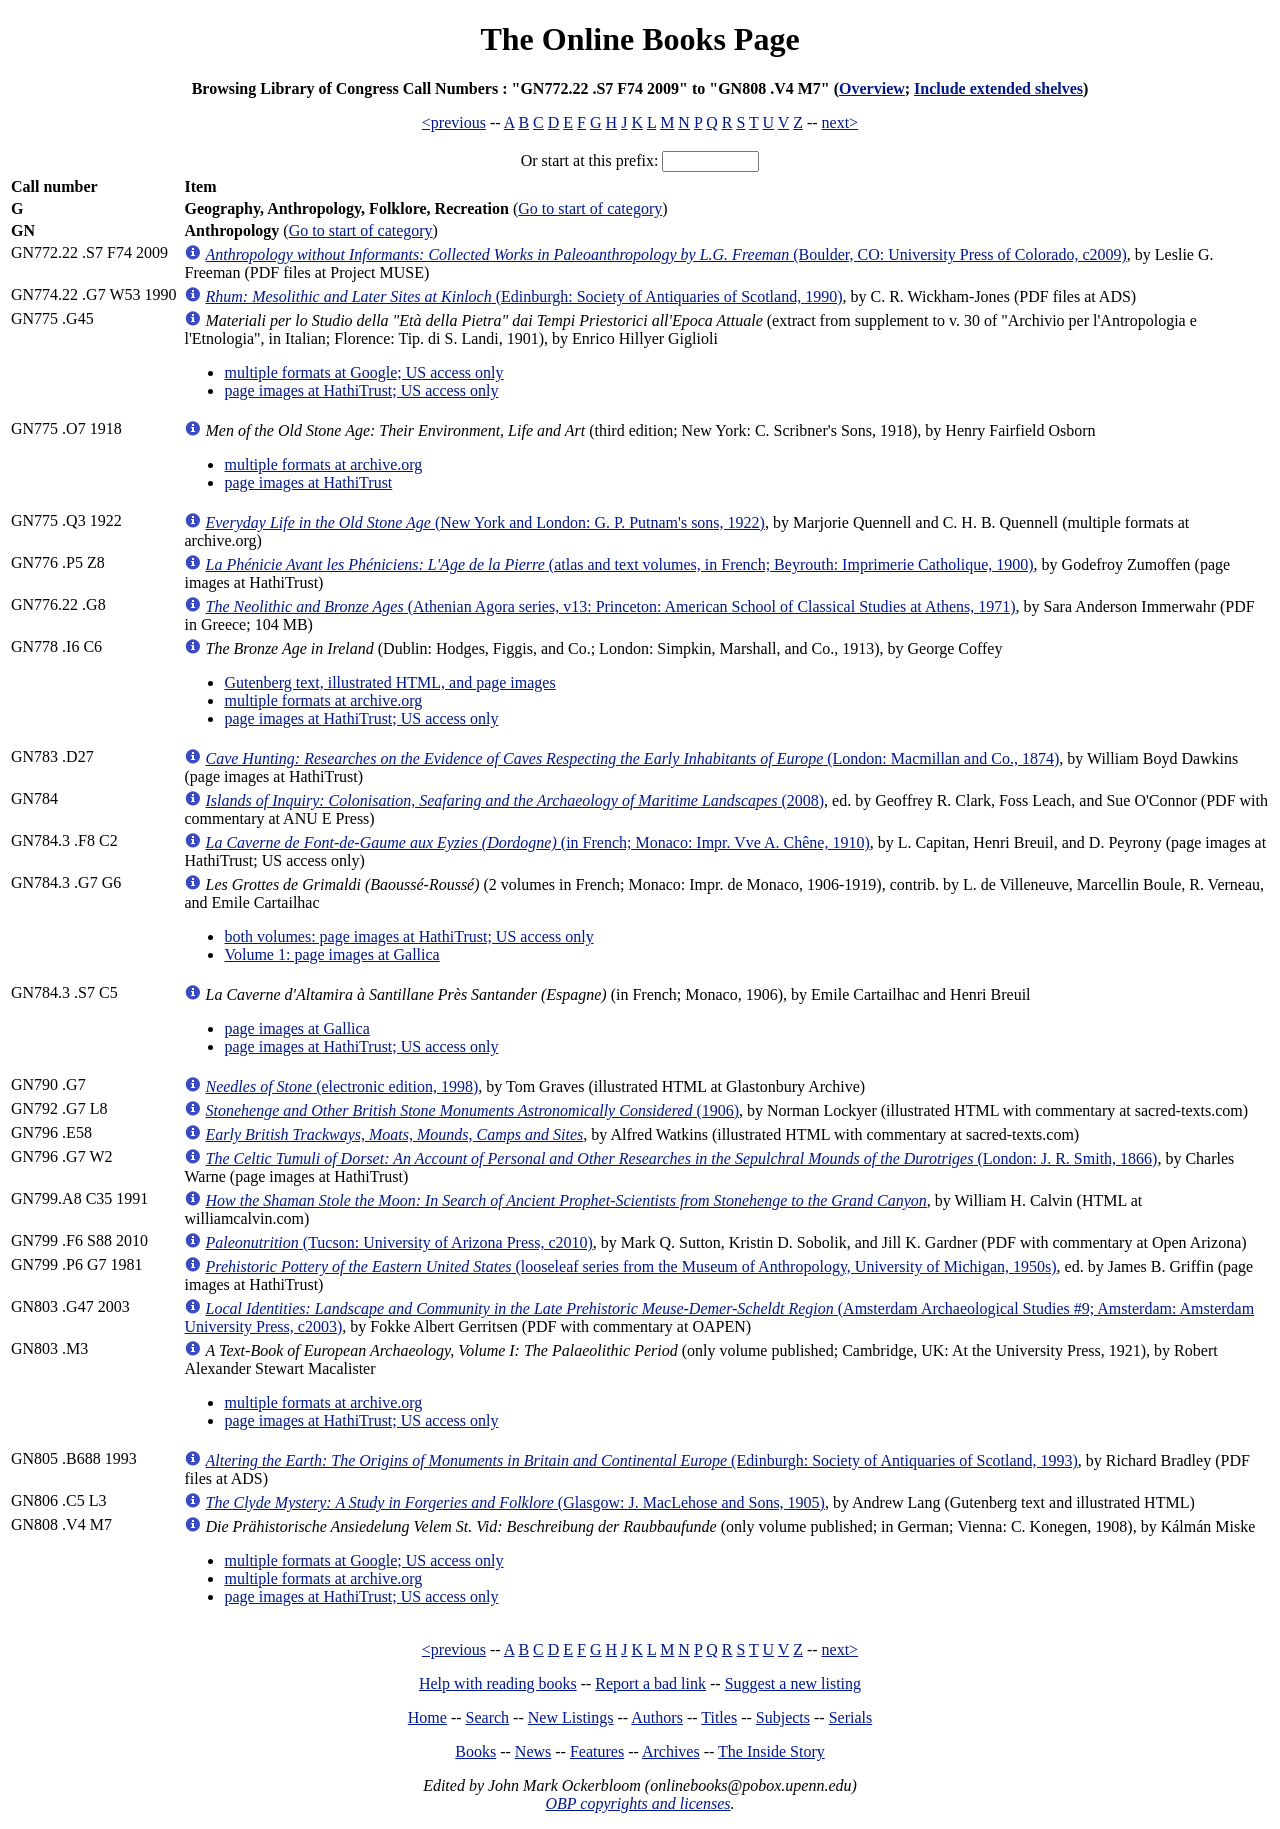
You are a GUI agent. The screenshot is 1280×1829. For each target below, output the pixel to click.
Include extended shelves (998, 88)
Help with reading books (498, 1683)
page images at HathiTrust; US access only (361, 390)
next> (840, 122)
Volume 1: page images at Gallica (331, 954)
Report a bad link (650, 1683)
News (533, 1751)
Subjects (783, 1717)
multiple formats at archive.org (323, 464)
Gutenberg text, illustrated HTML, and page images (389, 682)
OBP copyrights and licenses (637, 1803)
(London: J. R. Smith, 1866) (681, 1158)
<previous (454, 122)
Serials (851, 1717)
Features (597, 1751)
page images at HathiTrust (308, 482)
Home (427, 1717)
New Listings (571, 1717)
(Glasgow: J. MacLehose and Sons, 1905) (514, 1502)
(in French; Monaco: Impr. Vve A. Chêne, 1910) (537, 842)
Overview (872, 88)
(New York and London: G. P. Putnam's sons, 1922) (484, 522)
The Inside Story (771, 1751)
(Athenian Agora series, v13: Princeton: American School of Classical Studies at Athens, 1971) (610, 606)
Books (475, 1751)
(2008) (514, 800)
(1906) (472, 1110)
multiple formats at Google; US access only (363, 372)
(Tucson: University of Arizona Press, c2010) (398, 1242)
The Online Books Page (639, 39)
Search (488, 1717)
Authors (657, 1717)
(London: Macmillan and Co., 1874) (632, 758)
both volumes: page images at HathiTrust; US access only (408, 936)
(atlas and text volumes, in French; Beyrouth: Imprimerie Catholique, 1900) (619, 564)
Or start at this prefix (587, 160)
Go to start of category (590, 208)
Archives (671, 1751)
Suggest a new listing (793, 1683)
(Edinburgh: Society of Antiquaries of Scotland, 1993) (641, 1460)
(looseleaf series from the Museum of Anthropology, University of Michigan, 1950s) (630, 1266)
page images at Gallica (296, 1028)
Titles (719, 1717)
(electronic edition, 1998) (341, 1086)
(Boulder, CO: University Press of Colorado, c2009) (665, 254)
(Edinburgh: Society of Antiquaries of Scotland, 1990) (523, 296)
